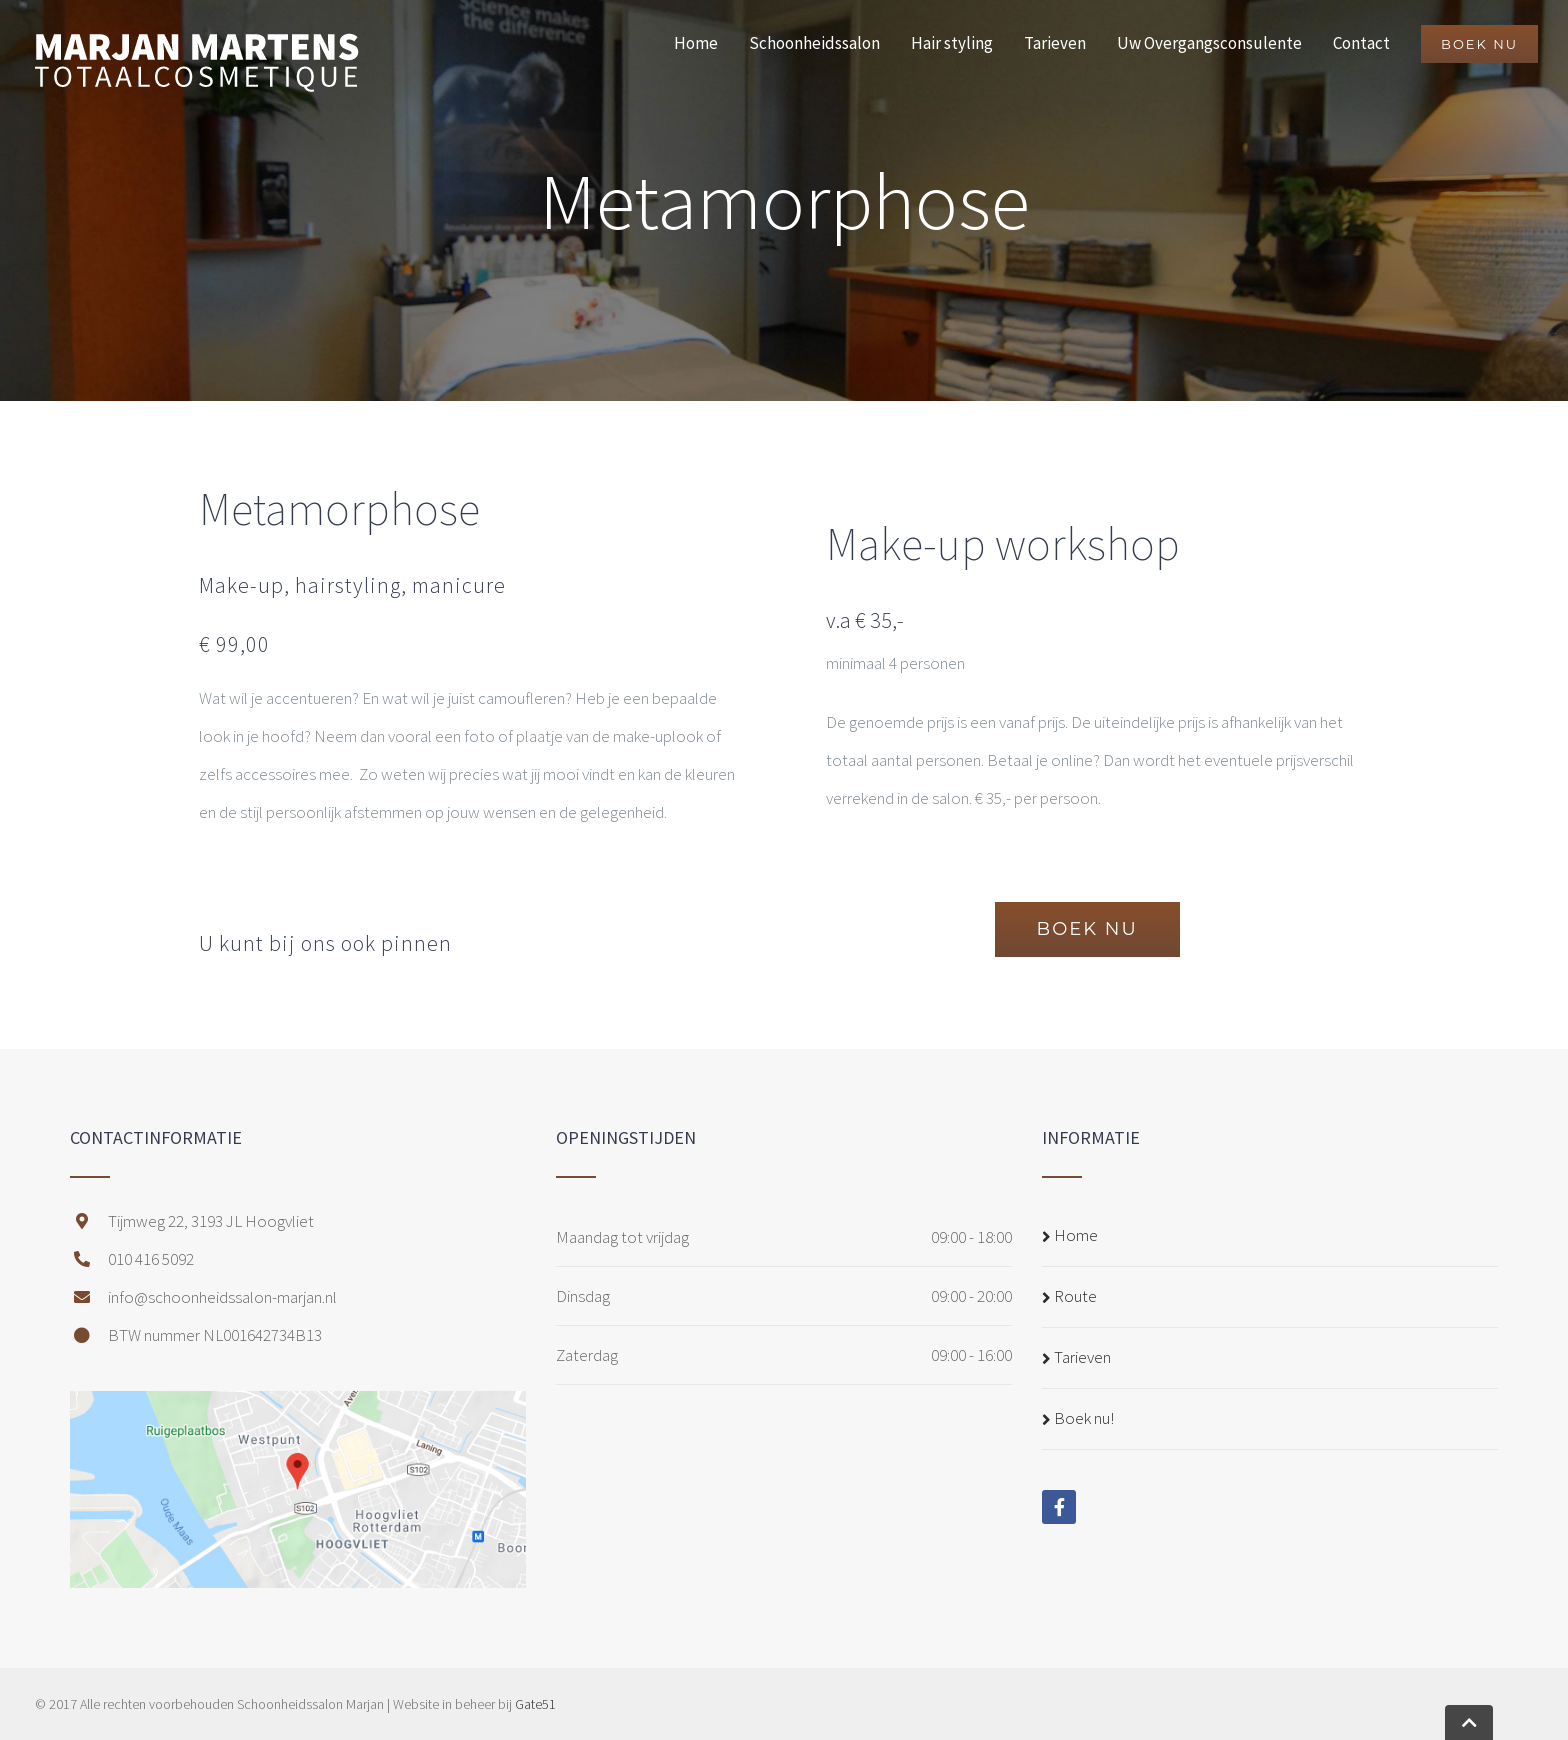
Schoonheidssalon (814, 43)
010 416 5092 (132, 1259)
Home (696, 43)
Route (1075, 1296)
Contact (1361, 43)
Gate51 (535, 1704)
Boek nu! (1084, 1418)
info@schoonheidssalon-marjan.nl (203, 1297)
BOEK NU (1479, 44)
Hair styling (952, 43)
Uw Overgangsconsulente (1209, 43)
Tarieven (1055, 43)
